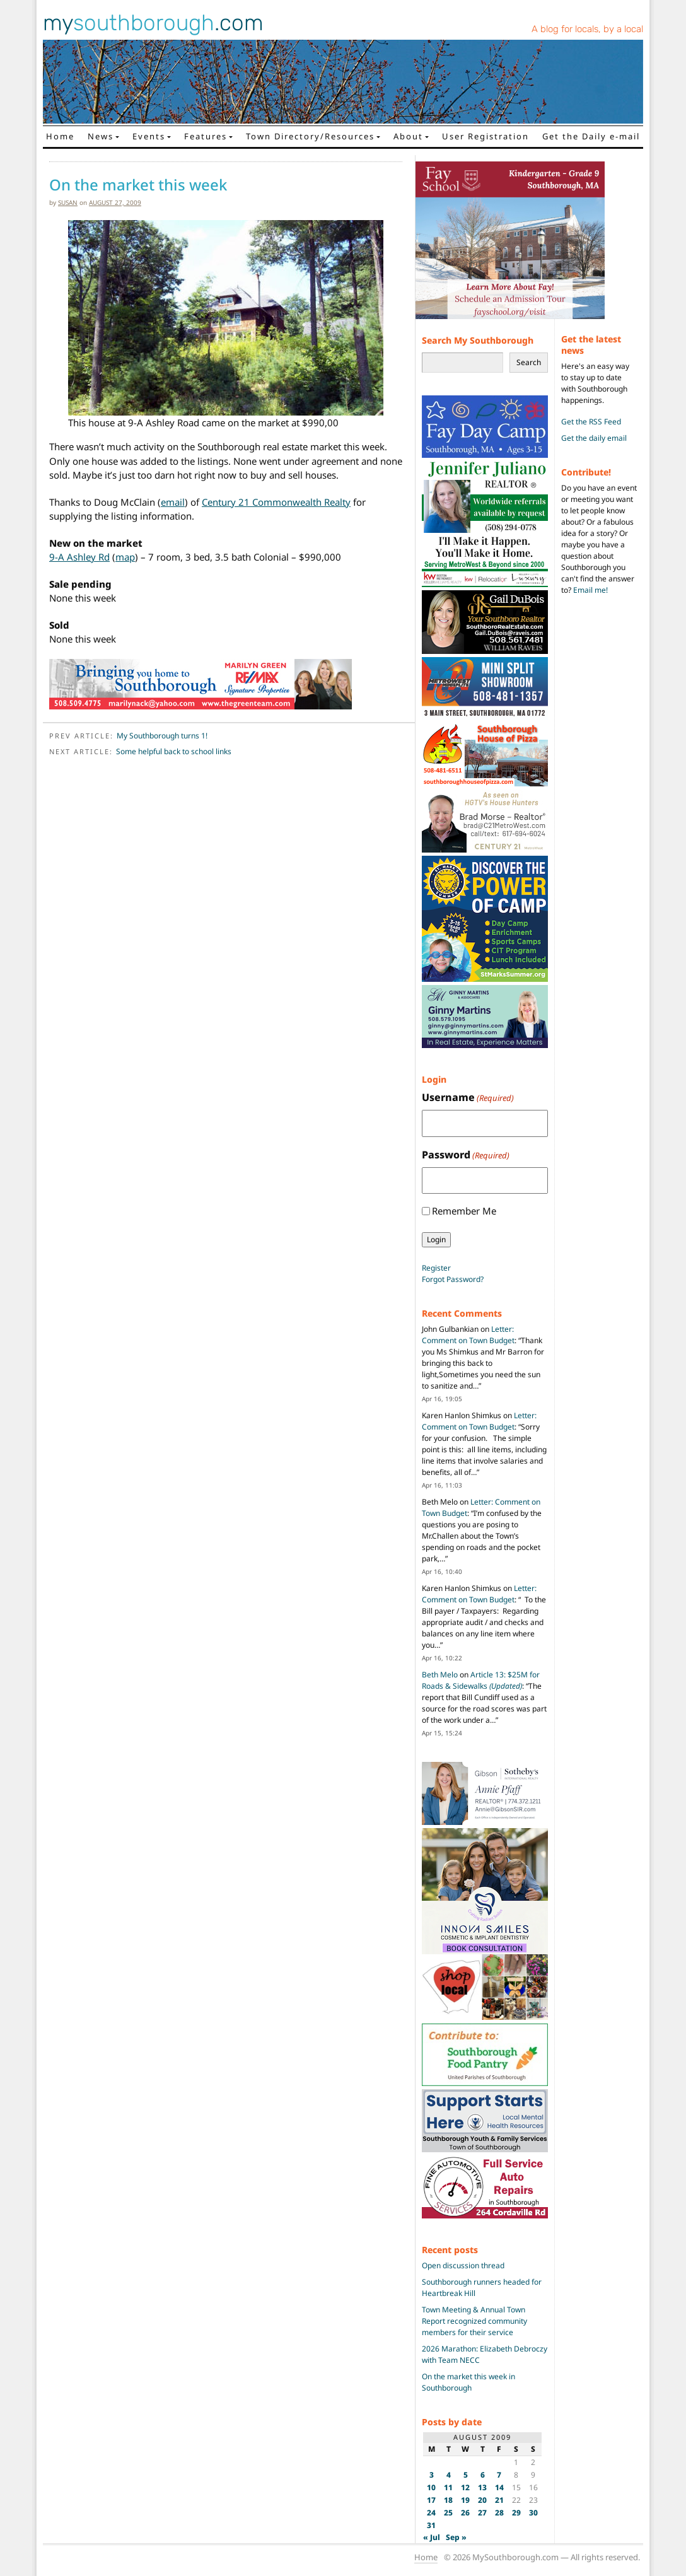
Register (436, 1267)
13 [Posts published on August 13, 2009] (482, 2487)
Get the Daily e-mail (591, 136)
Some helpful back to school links (173, 751)
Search (528, 362)
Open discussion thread (463, 2265)
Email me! (590, 590)
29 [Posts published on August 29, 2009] (516, 2512)
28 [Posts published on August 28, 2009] (499, 2512)
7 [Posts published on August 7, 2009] (499, 2474)
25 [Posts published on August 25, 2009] (448, 2512)
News (100, 136)
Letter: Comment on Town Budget (468, 1335)
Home (60, 136)
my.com (153, 22)
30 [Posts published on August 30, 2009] (533, 2512)
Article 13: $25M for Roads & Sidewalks (481, 1680)
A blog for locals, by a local (587, 29)
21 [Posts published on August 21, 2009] (499, 2500)
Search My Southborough (477, 340)
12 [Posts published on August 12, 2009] (465, 2487)
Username (468, 1097)
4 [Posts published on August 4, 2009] (448, 2474)
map (125, 557)
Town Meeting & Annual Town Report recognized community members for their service (474, 2321)
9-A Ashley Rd (79, 557)
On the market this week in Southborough (468, 2382)
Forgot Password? (453, 1279)
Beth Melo (440, 1674)
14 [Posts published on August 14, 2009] (499, 2487)
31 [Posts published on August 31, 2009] (431, 2525)
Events (148, 136)
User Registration (485, 136)
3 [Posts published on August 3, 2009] (431, 2474)
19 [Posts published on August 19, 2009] (465, 2500)
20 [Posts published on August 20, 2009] (482, 2500)
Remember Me (464, 1210)
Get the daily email (594, 438)
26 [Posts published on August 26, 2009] (465, 2512)
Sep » (456, 2537)
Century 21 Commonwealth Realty (276, 502)
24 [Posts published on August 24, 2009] (431, 2512)
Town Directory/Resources (310, 136)
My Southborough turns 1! (162, 735)
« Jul (431, 2537)
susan (68, 202)
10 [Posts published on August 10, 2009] (431, 2487)
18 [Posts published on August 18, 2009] (448, 2500)
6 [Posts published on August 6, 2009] (482, 2474)
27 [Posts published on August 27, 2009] (482, 2512)
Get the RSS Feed (591, 421)
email (173, 502)
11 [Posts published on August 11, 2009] (448, 2487)
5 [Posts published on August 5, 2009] (465, 2474)
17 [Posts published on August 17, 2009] (431, 2500)
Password (465, 1155)
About (408, 136)
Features (205, 136)
